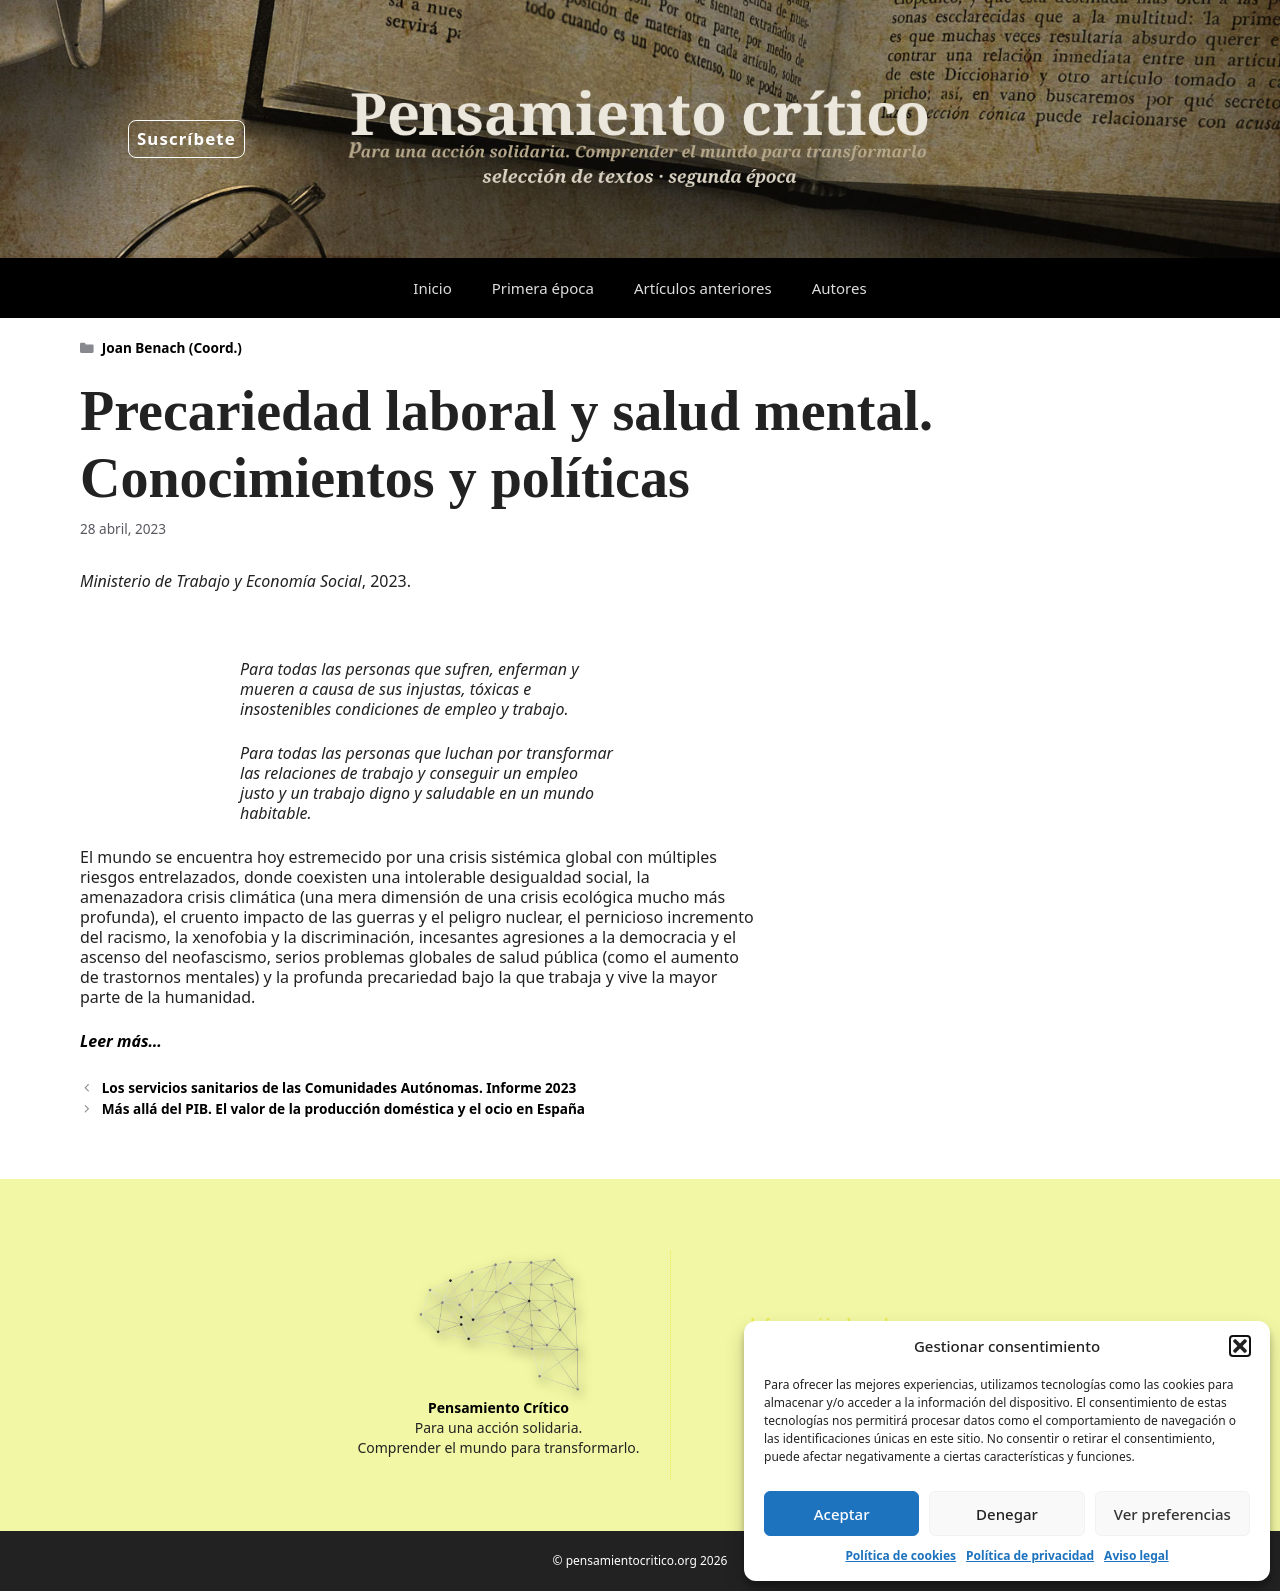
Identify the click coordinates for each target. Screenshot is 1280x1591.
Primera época (543, 288)
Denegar (1007, 1514)
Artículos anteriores (703, 288)
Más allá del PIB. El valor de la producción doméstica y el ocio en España (343, 1108)
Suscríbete (186, 138)
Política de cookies (900, 1555)
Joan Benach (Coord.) (172, 347)
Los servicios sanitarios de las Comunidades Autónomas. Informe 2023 (339, 1087)
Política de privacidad (1030, 1555)
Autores (839, 288)
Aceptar (842, 1514)
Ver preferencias (1172, 1514)
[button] (1240, 1346)
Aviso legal (1136, 1555)
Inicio (432, 288)
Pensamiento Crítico (498, 1407)
